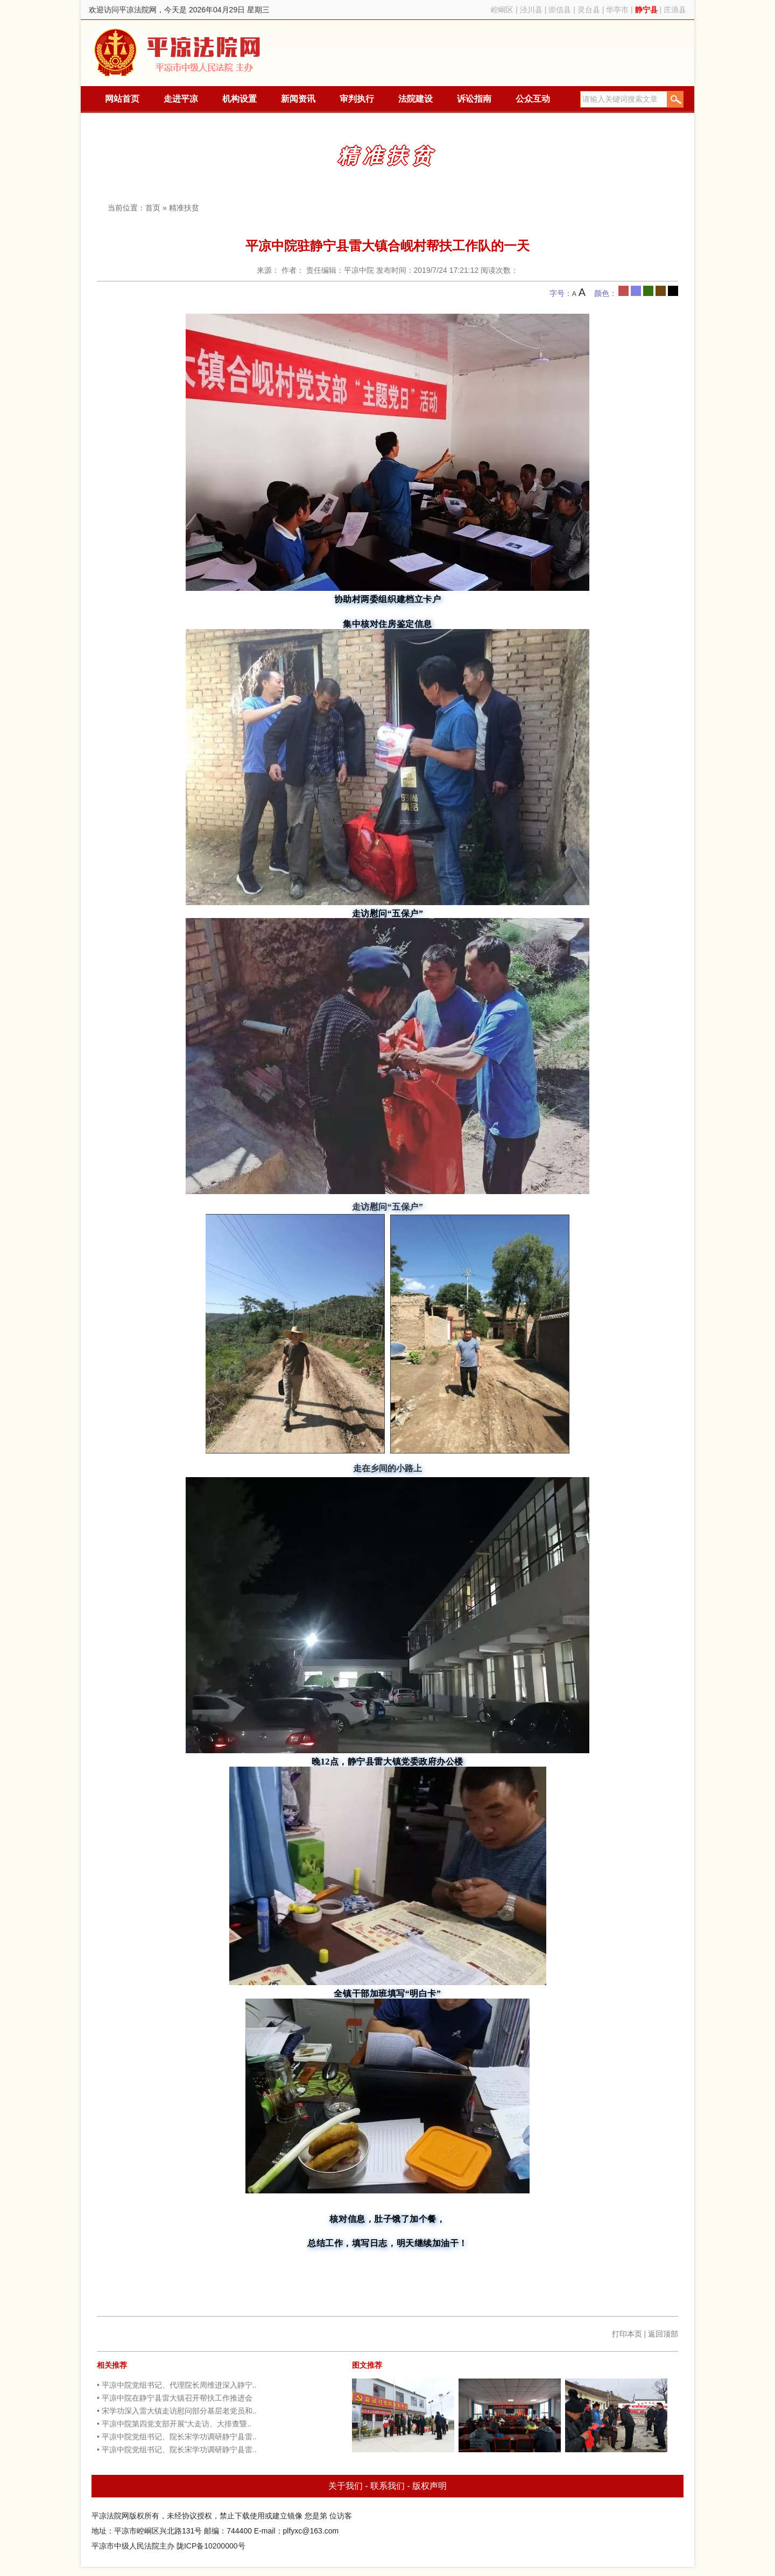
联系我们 (387, 2485)
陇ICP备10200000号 (211, 2546)
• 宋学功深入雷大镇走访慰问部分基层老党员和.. (177, 2410)
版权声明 (429, 2485)
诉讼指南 (474, 98)
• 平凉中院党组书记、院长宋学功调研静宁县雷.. (177, 2436)
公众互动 (533, 98)
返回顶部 (663, 2334)
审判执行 (357, 98)
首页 (152, 207)
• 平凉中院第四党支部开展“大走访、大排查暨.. (174, 2423)
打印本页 (627, 2334)
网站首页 (122, 98)
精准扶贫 (184, 207)
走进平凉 (181, 98)
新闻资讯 (298, 98)
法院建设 (415, 98)
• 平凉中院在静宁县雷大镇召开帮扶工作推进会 (174, 2398)
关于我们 (345, 2485)
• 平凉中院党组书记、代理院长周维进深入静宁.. (177, 2385)
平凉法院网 (179, 53)
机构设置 (239, 98)
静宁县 (646, 9)
